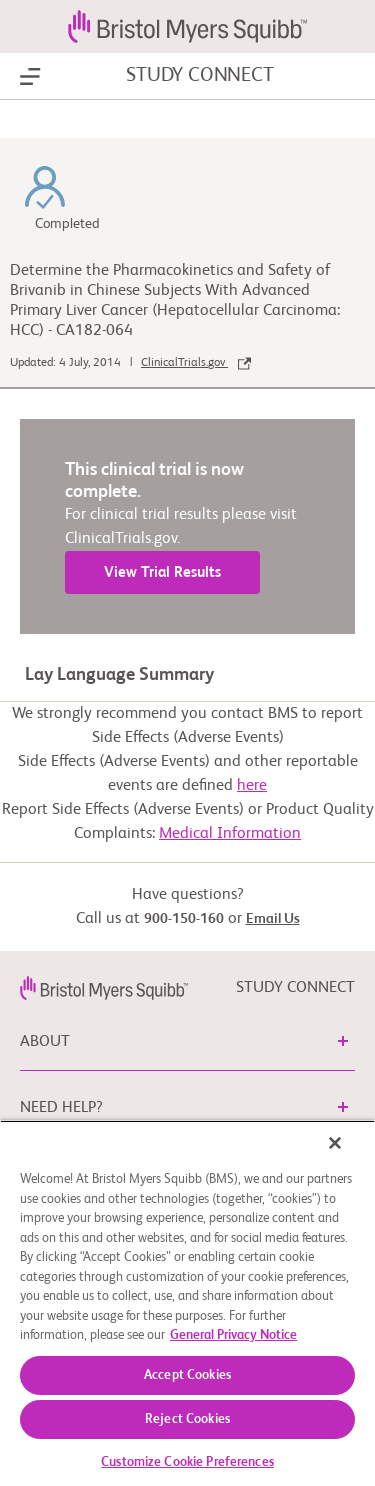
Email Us (273, 919)
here (252, 786)
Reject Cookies (187, 1419)
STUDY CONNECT (199, 76)
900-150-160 (184, 919)
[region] (187, 1303)
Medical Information (230, 834)
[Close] (335, 1143)
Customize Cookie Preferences (187, 1462)
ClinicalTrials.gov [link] (196, 363)
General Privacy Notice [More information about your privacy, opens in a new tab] (233, 1335)
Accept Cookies (187, 1375)
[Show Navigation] (30, 77)
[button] (343, 1041)
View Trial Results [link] (162, 572)
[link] (104, 988)
